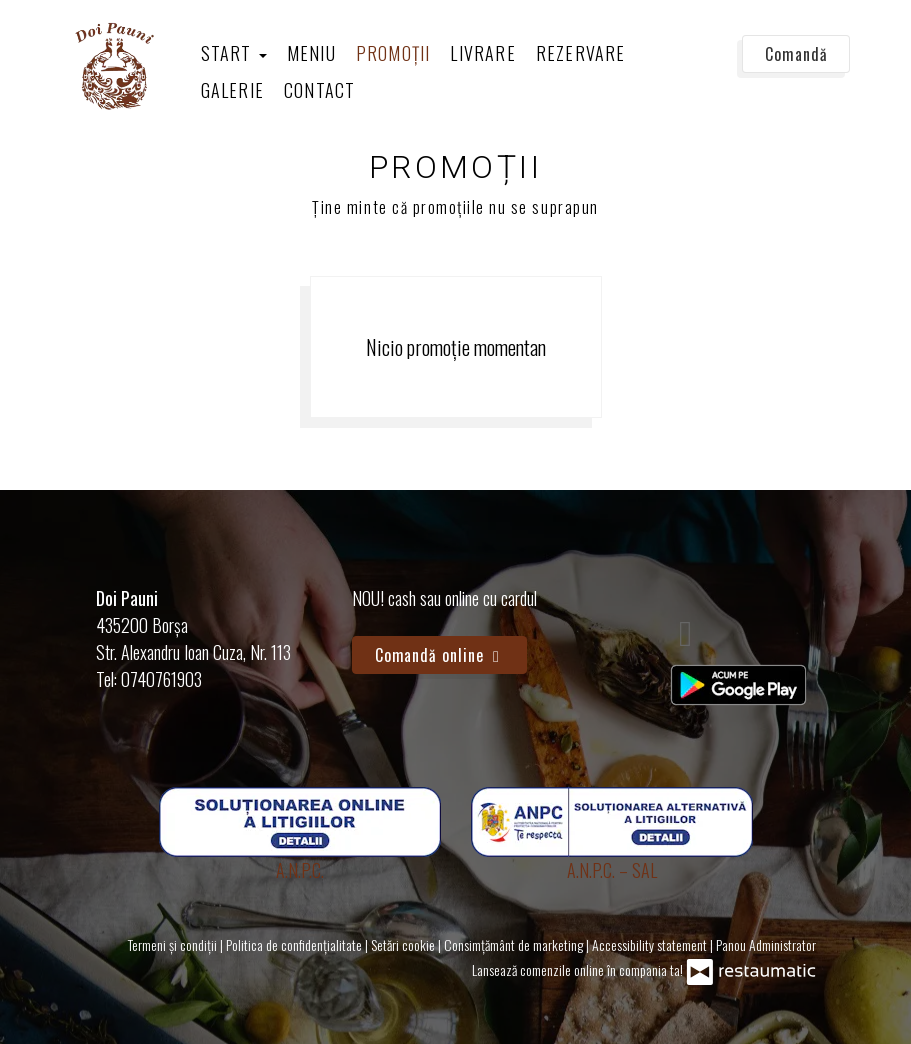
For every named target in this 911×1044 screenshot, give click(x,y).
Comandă (796, 54)
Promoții (393, 53)
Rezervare (581, 53)
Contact (319, 90)
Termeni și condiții (174, 944)
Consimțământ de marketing (515, 944)
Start (234, 53)
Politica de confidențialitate (295, 944)
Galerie (232, 90)
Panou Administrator (766, 944)
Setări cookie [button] (404, 944)
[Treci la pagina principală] (112, 65)
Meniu (311, 53)
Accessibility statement (651, 944)
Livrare (482, 53)
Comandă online (440, 655)
